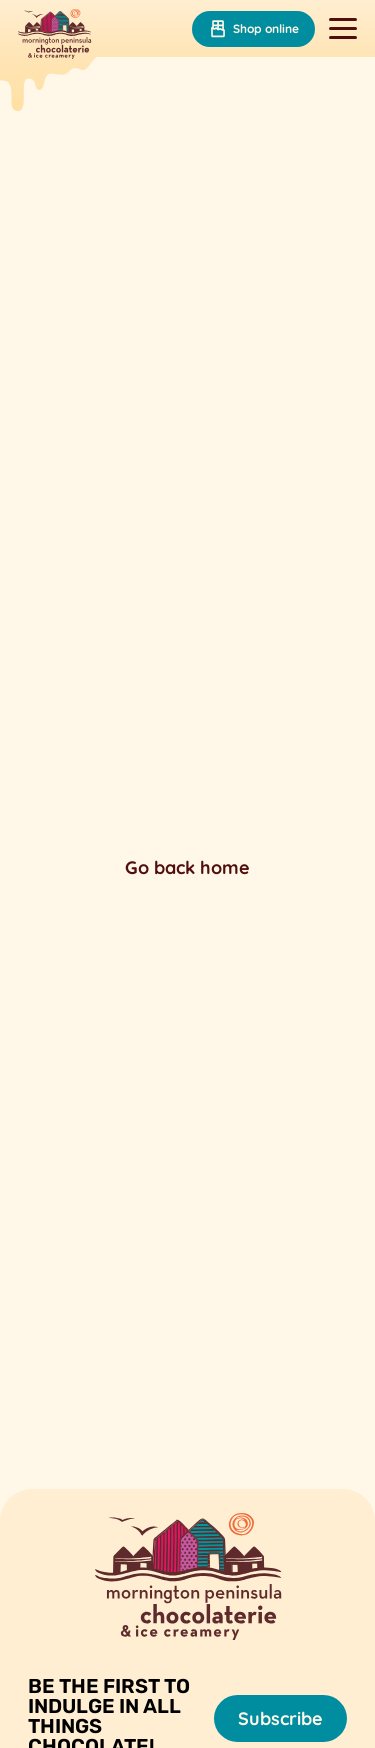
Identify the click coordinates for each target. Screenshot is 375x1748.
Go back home (187, 867)
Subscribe (280, 1718)
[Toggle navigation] (343, 29)
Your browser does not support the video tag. (187, 753)
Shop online (253, 29)
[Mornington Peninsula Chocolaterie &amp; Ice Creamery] (54, 36)
